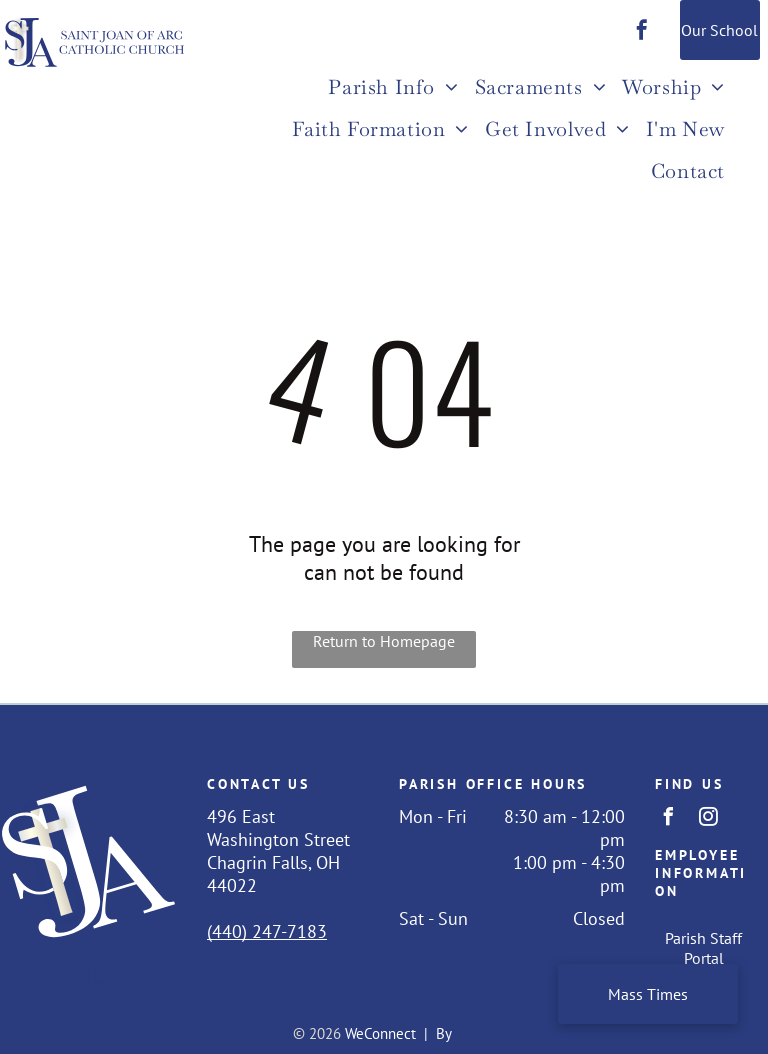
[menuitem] (393, 89)
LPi (465, 1033)
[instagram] (709, 819)
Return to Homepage (384, 641)
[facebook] (642, 32)
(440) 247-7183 (267, 931)
